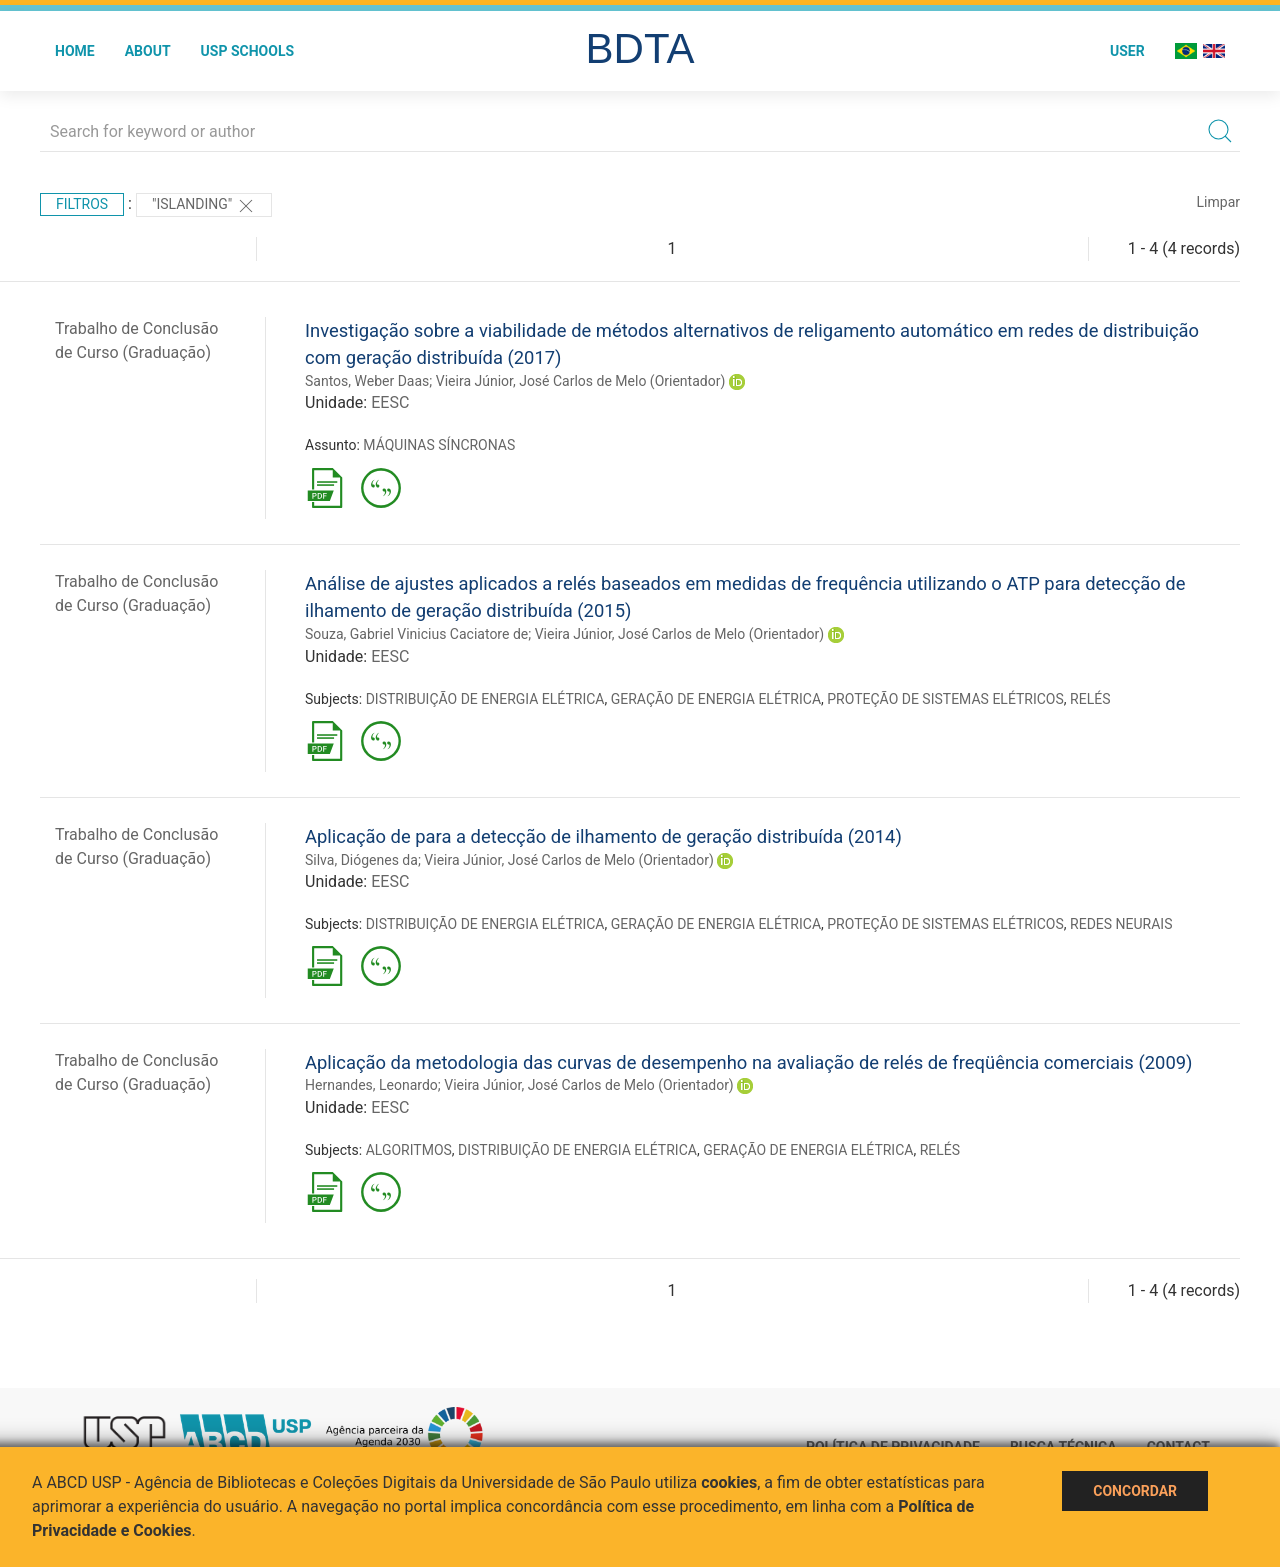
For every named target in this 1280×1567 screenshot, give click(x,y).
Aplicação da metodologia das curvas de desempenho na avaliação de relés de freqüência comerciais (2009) (748, 1062)
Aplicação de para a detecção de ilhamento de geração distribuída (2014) (603, 836)
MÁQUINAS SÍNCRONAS (439, 445)
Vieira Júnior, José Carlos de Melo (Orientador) (581, 381)
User (1127, 51)
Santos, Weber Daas (367, 381)
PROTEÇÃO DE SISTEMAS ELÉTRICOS (945, 699)
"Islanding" (204, 206)
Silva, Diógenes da (361, 860)
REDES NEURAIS (1121, 924)
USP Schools (248, 51)
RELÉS (1090, 699)
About (148, 51)
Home (75, 51)
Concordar (1135, 1491)
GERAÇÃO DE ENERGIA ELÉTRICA (716, 699)
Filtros (82, 204)
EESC (390, 402)
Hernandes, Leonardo (371, 1085)
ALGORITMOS (409, 1150)
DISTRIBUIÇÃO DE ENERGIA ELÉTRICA (485, 699)
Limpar (1218, 202)
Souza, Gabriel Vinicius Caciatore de (416, 634)
